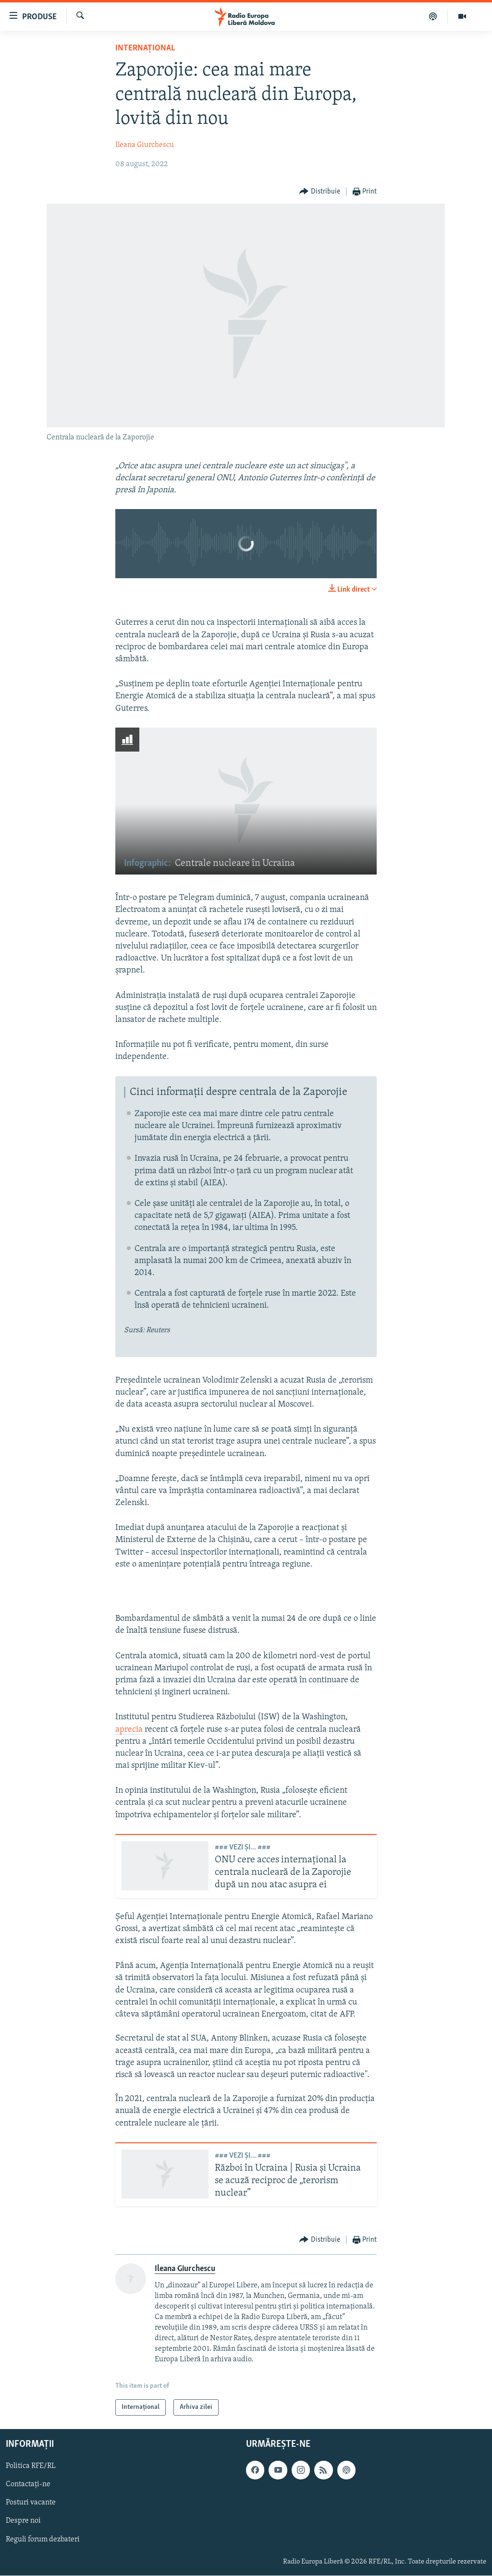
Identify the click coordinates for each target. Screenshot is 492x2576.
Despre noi (23, 2521)
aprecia (129, 1729)
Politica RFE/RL (31, 2466)
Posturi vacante (31, 2503)
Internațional (145, 48)
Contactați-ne (28, 2485)
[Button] (319, 191)
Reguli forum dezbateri (43, 2539)
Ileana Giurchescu (144, 145)
